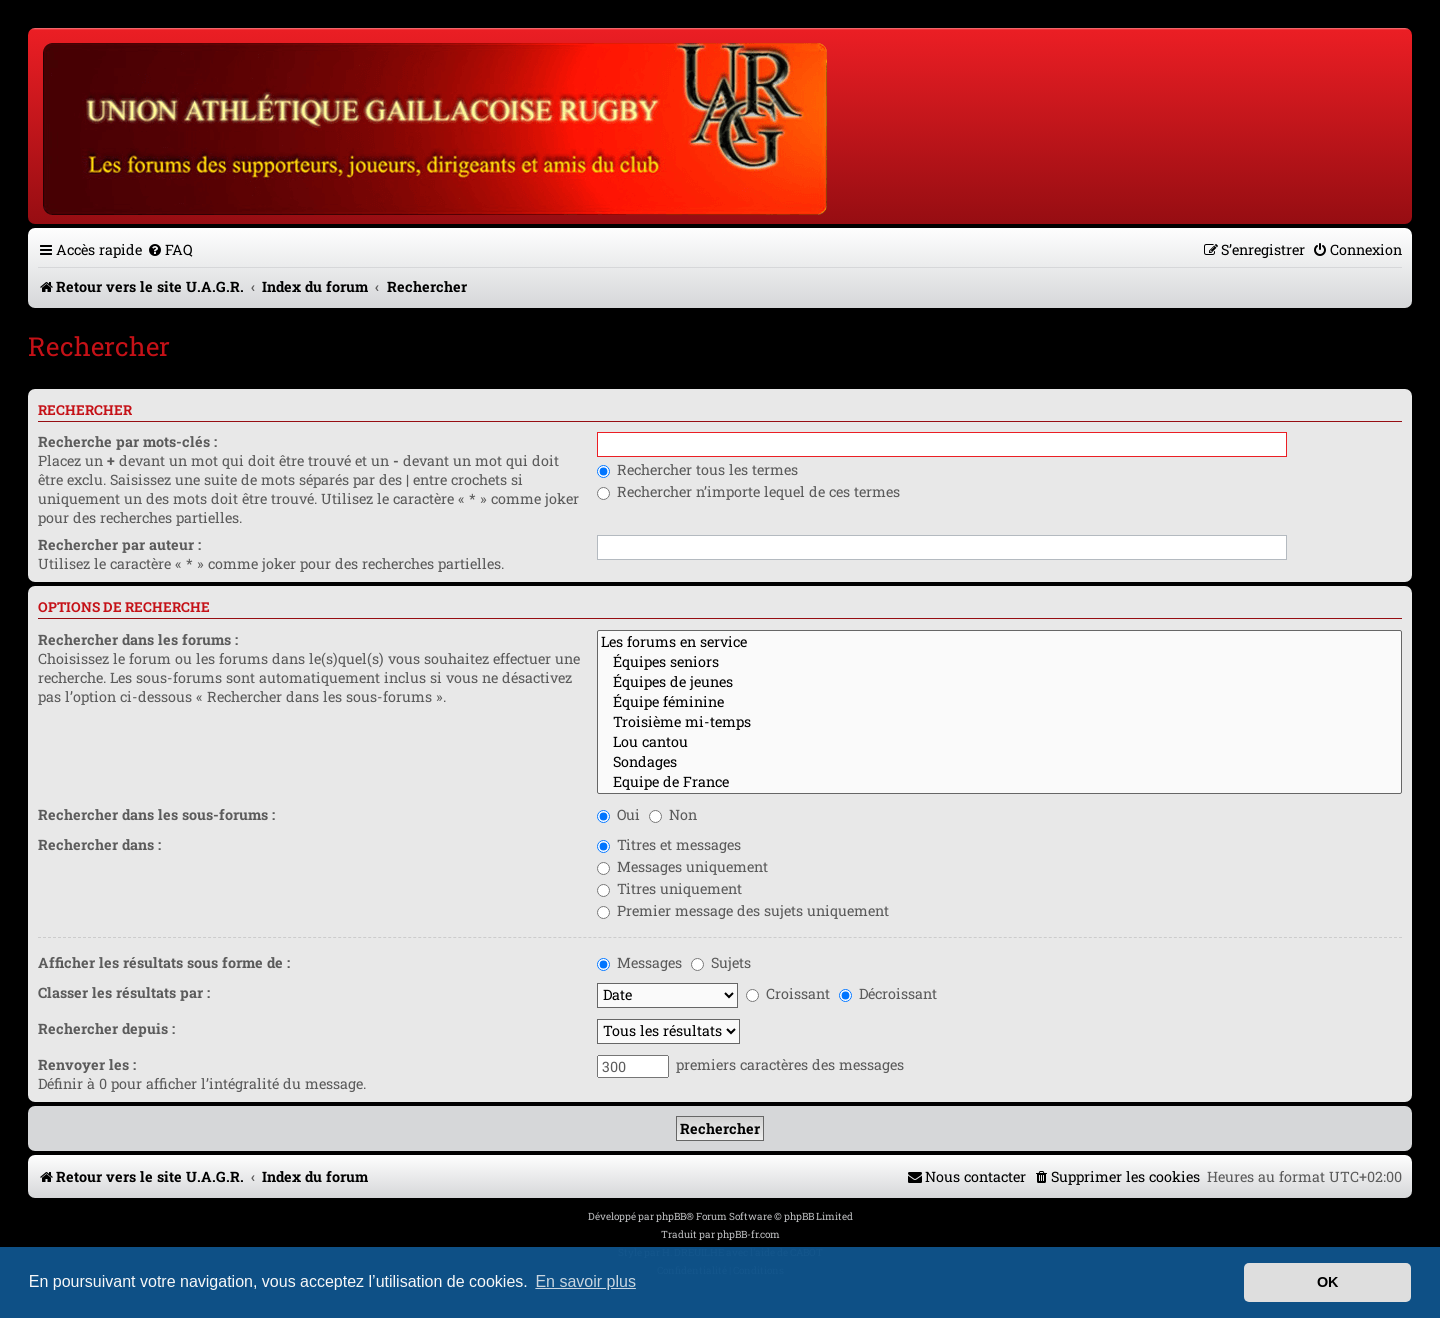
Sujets (721, 962)
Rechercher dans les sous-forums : (156, 814)
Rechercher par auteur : (119, 544)
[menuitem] (170, 249)
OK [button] (1328, 1282)
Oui (618, 814)
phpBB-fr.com (748, 1234)
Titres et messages (669, 844)
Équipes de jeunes (999, 682)
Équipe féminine (999, 702)
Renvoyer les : (87, 1064)
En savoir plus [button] (585, 1281)
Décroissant (888, 993)
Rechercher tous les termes (697, 469)
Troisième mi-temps (999, 722)
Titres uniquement (669, 888)
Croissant (788, 993)
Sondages (999, 762)
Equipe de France (999, 782)
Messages (639, 962)
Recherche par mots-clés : (127, 441)
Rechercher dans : (99, 844)
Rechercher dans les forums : (138, 639)
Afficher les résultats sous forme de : (164, 962)
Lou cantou (999, 742)
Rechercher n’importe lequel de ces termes (748, 491)
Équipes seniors (999, 662)
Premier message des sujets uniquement (743, 910)
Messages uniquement (682, 866)
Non (673, 814)
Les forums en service (999, 642)
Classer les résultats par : (124, 992)
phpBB (671, 1216)
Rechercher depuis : (106, 1028)
